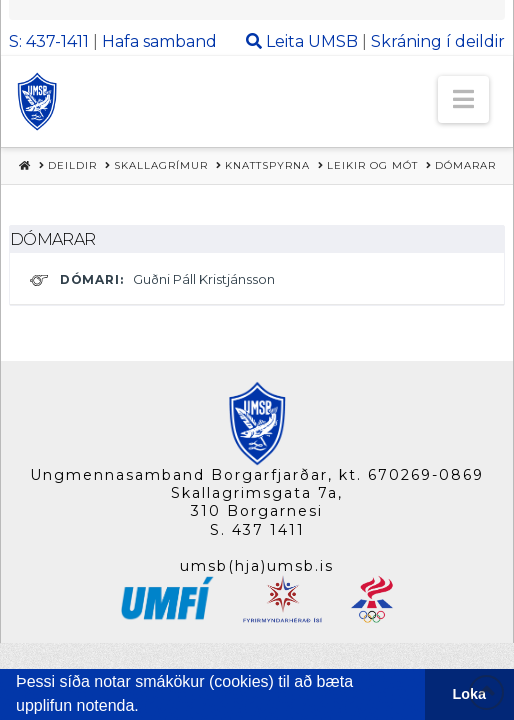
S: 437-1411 (49, 41)
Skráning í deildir (438, 41)
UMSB (333, 41)
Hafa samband (159, 41)
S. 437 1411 (257, 530)
